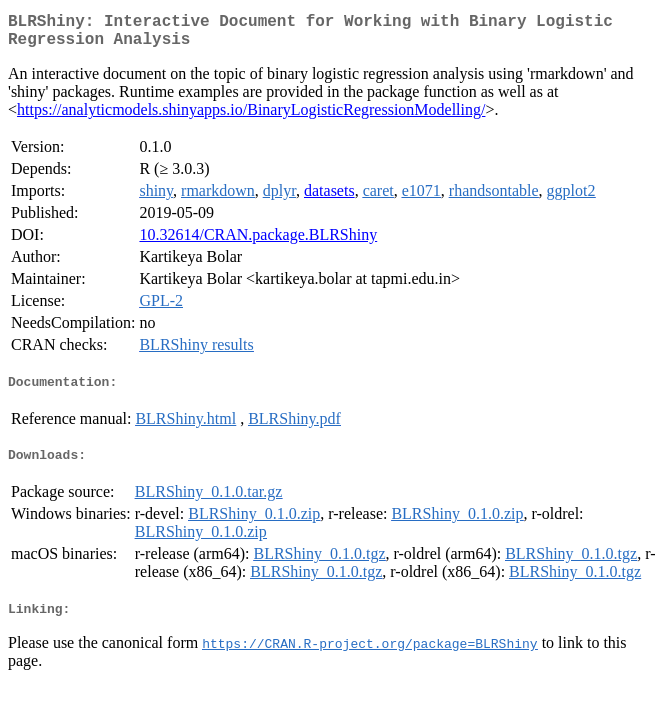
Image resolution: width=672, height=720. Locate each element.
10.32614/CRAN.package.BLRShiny (258, 242)
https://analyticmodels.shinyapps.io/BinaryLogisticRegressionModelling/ (251, 117)
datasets (329, 198)
